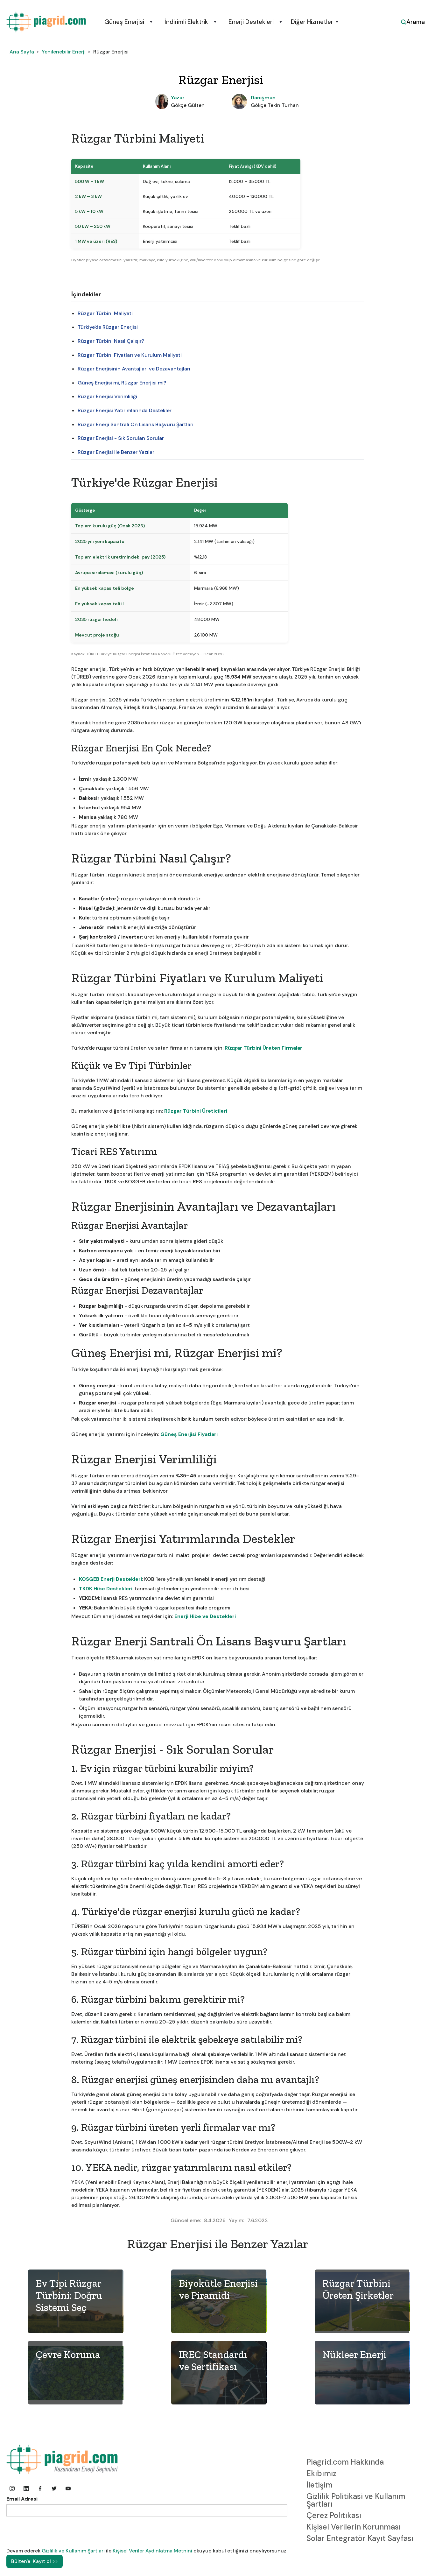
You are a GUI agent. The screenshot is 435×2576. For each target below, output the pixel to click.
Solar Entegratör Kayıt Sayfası (359, 2538)
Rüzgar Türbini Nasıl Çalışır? (111, 341)
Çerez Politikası (333, 2515)
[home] (46, 21)
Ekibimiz (321, 2473)
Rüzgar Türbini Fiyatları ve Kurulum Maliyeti (130, 355)
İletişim (319, 2485)
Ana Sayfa (22, 51)
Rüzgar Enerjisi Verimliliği (107, 396)
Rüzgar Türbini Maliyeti (105, 313)
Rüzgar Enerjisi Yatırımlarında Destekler (125, 410)
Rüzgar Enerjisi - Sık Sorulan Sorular (121, 438)
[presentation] (54, 2532)
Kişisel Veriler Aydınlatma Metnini (152, 2550)
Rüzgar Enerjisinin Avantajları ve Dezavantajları (134, 368)
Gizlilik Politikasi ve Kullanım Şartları (355, 2500)
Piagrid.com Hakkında (345, 2462)
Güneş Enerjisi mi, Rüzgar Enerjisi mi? (122, 382)
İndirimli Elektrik (186, 22)
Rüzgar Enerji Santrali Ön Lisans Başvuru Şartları (135, 424)
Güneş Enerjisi (124, 22)
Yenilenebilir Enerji (64, 51)
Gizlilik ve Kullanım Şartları (74, 2550)
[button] (127, 22)
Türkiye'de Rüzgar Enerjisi (108, 327)
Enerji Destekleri (251, 22)
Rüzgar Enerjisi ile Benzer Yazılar (116, 452)
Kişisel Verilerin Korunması (353, 2527)
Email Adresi (22, 2498)
